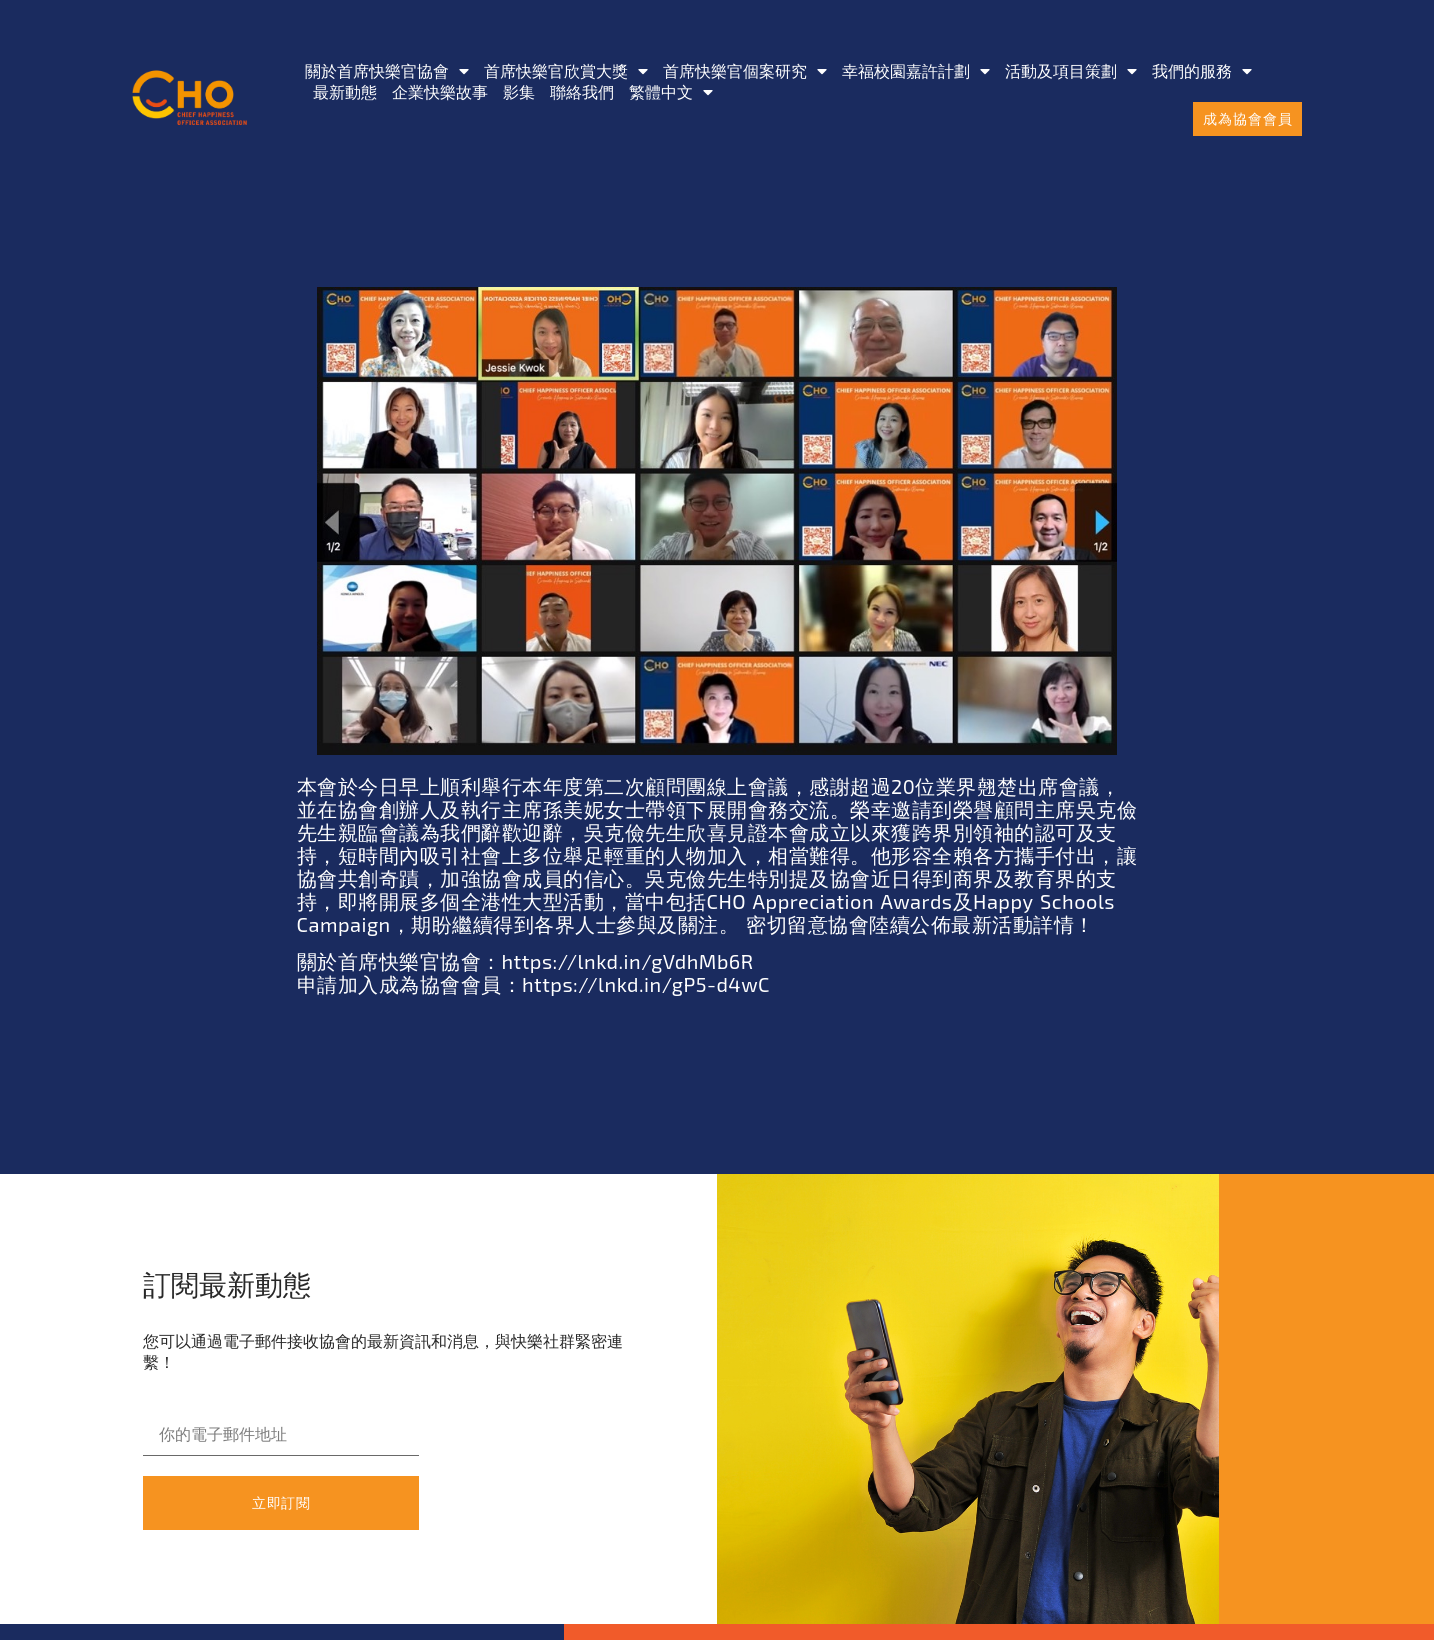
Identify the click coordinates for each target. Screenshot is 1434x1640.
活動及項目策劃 (1071, 70)
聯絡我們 (582, 91)
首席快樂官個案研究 (745, 70)
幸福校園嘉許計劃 (916, 70)
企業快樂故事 (440, 91)
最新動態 (345, 91)
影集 (519, 91)
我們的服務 (1202, 70)
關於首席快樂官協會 (387, 70)
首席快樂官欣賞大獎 (566, 70)
